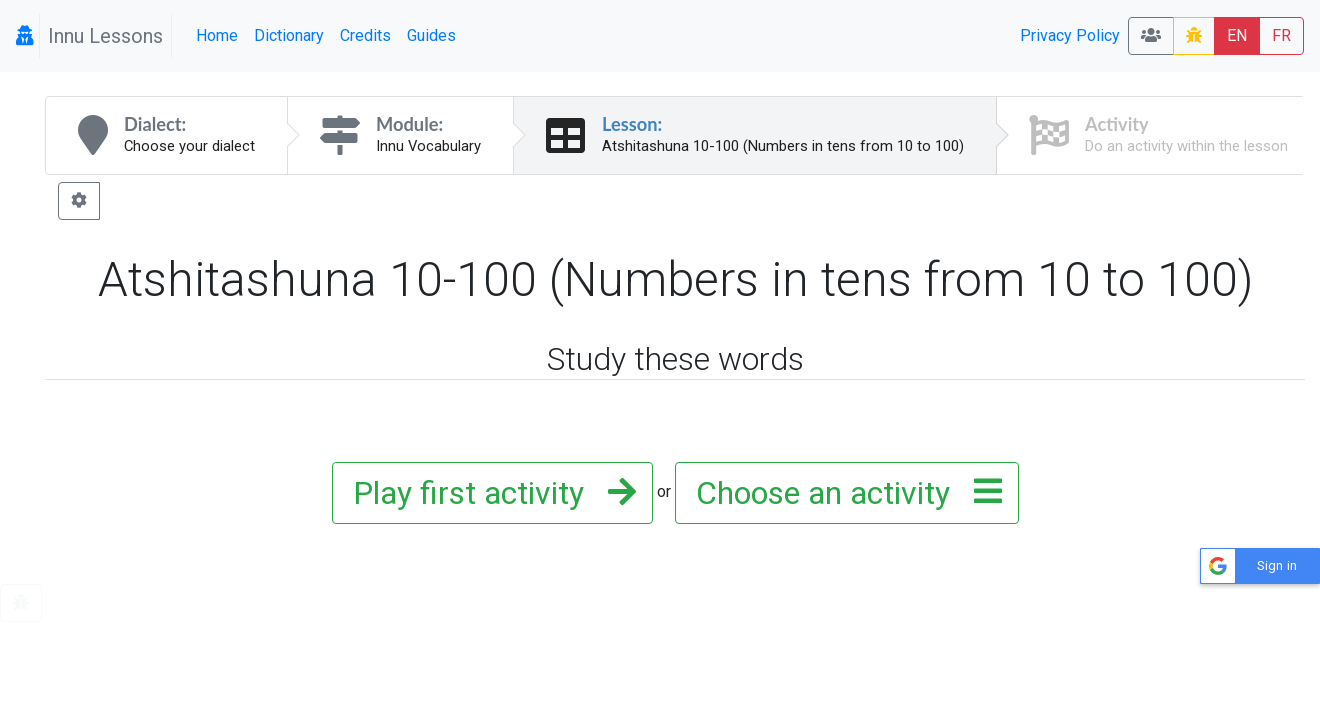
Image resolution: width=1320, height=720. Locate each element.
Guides (431, 35)
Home (217, 35)
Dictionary (289, 35)
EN (1237, 35)
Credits (365, 35)
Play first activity (488, 493)
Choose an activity (843, 493)
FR (1281, 35)
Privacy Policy (1070, 35)
